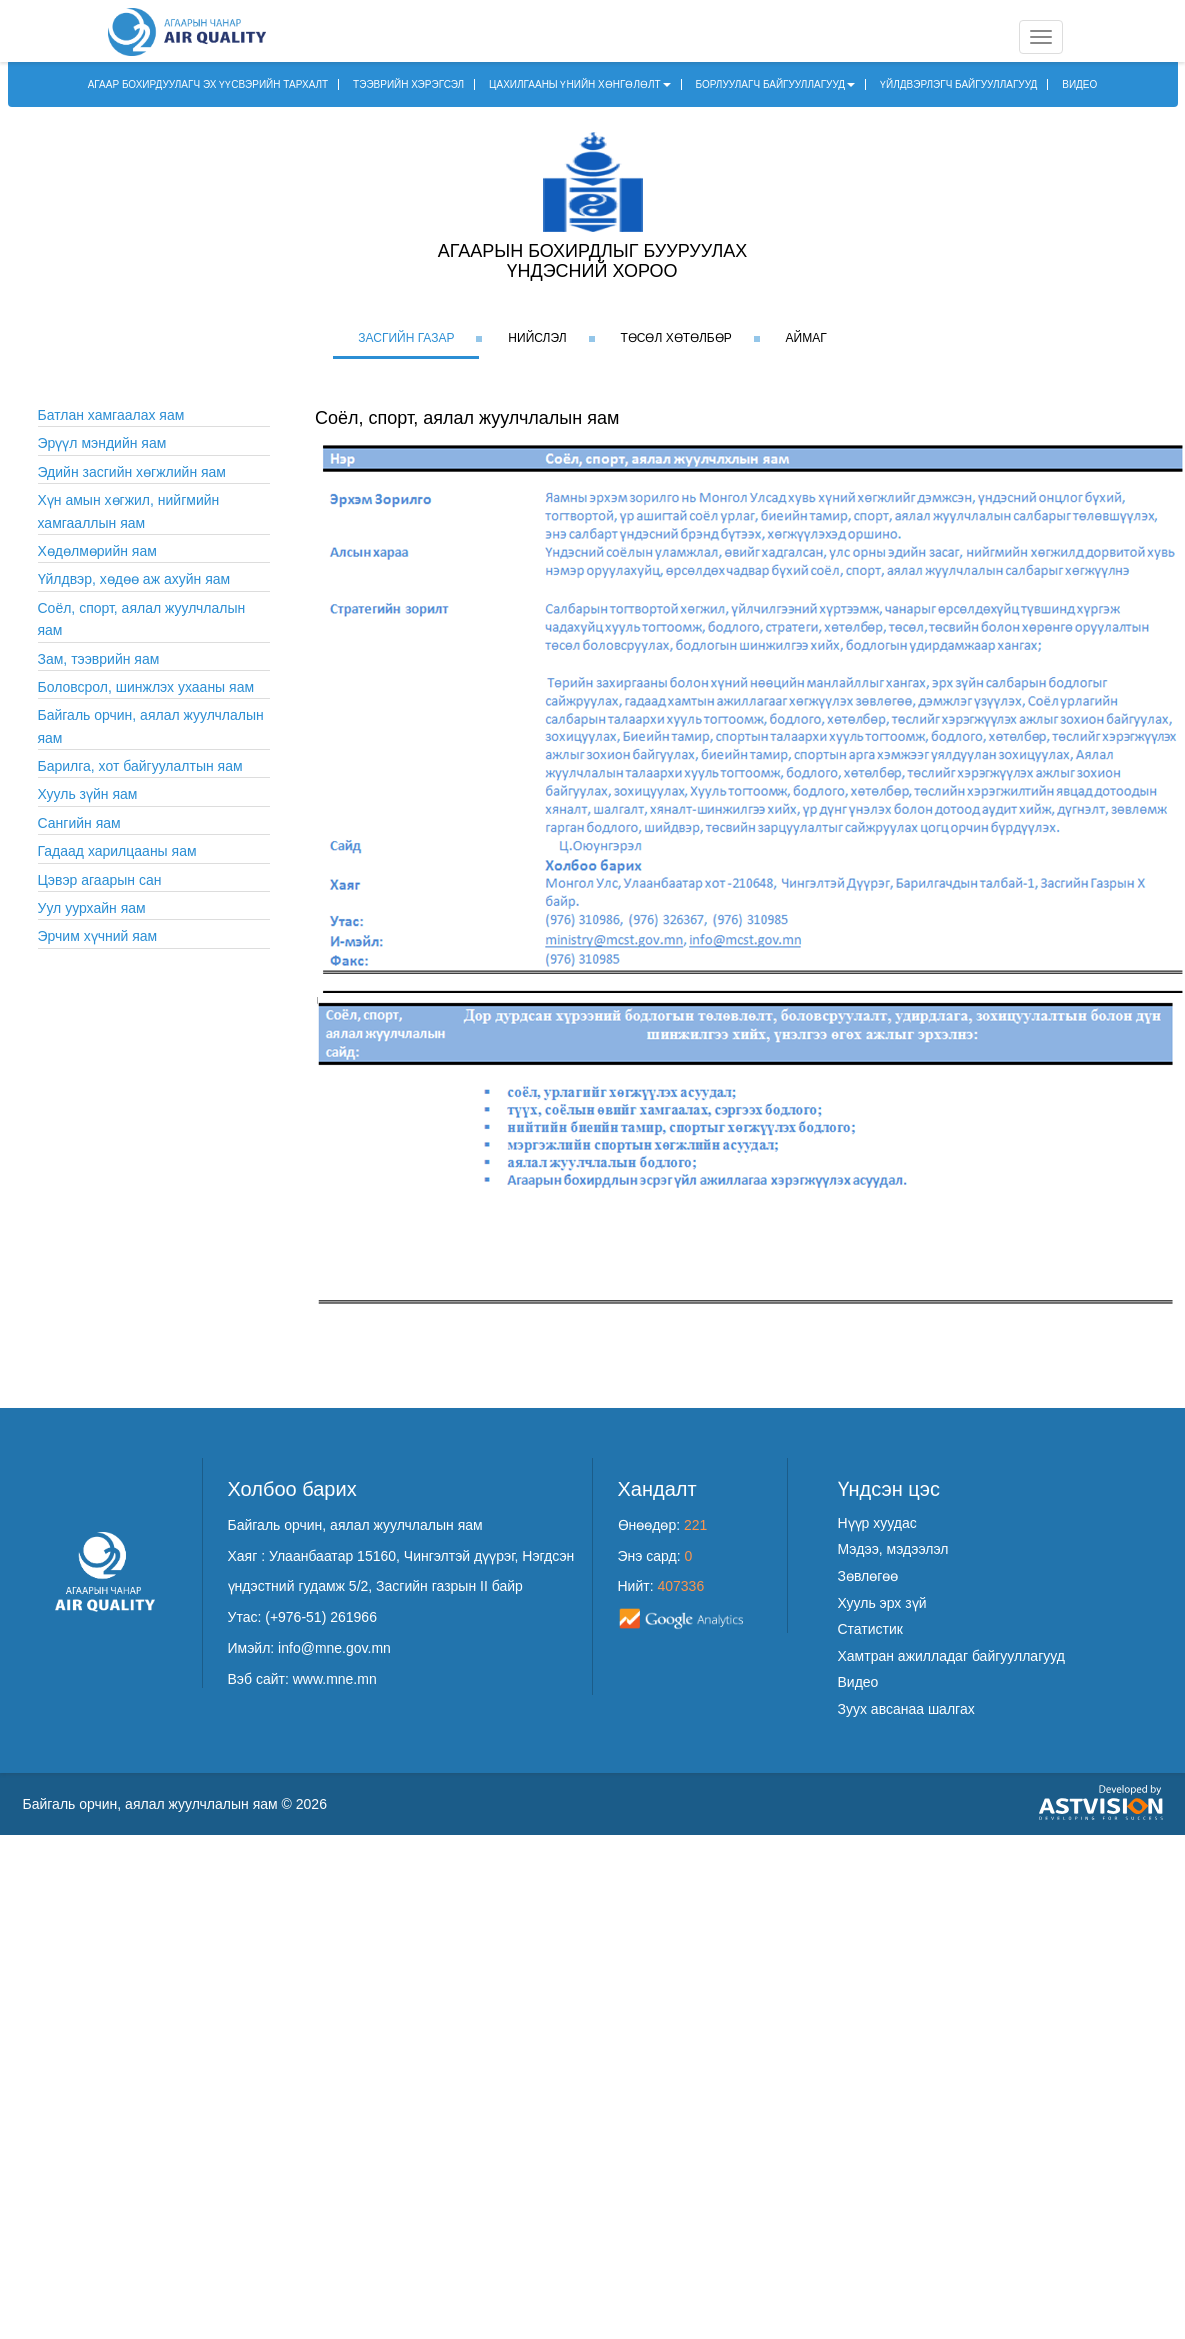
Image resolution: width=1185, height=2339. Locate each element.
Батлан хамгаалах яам (111, 415)
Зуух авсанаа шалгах (906, 1709)
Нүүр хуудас (877, 1523)
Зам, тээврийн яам (99, 659)
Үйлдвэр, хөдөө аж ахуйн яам (134, 579)
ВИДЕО (1079, 84)
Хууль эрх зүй (882, 1603)
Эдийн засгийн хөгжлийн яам (132, 472)
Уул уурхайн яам (92, 908)
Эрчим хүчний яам (98, 936)
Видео (858, 1682)
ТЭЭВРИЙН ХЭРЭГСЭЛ (408, 84)
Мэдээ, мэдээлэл (893, 1549)
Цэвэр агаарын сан (100, 880)
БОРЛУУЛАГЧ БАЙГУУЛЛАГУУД (776, 84)
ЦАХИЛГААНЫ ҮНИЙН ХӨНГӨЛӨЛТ (580, 84)
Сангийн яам (79, 823)
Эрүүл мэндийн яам (102, 443)
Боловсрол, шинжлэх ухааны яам (146, 687)
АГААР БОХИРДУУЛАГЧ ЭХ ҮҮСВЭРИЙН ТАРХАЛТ (208, 84)
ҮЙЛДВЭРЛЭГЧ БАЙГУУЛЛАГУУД (958, 84)
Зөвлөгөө (868, 1576)
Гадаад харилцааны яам (117, 851)
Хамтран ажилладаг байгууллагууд (951, 1656)
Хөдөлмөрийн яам (97, 551)
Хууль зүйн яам (88, 794)
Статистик (870, 1629)
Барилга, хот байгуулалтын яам (140, 766)
